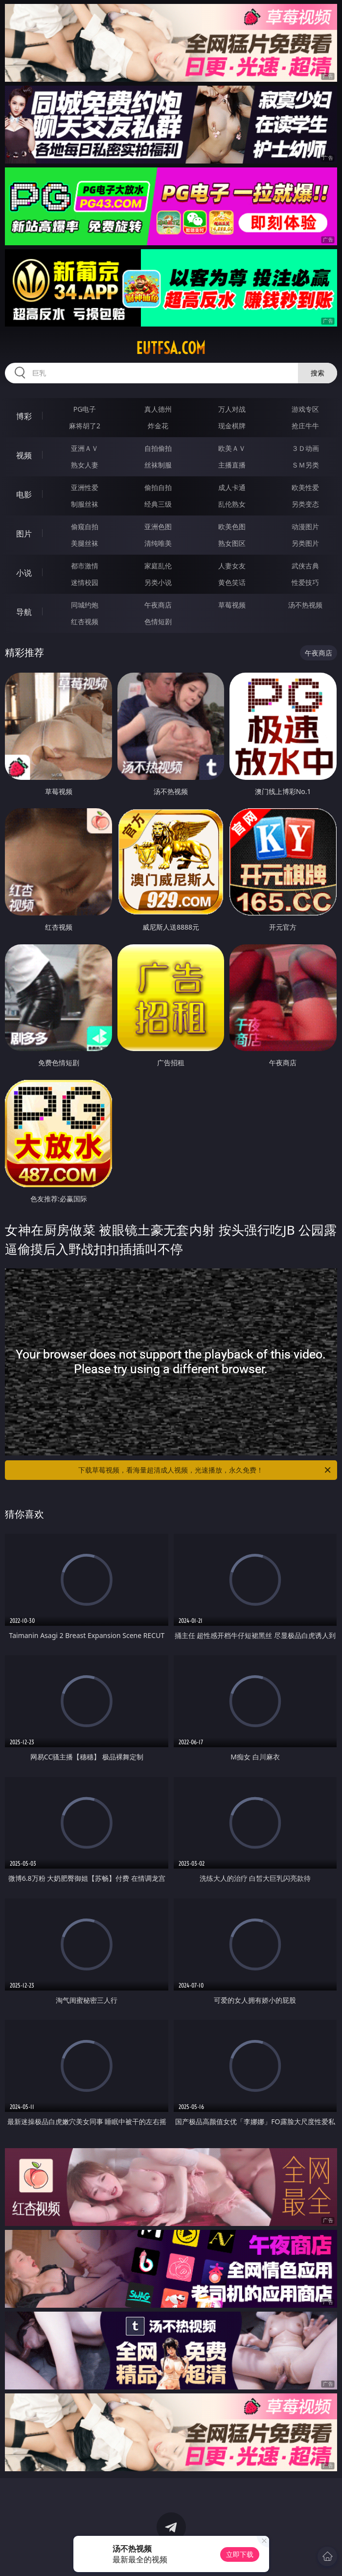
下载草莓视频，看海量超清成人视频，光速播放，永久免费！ (205, 1470)
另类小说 (158, 582)
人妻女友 (232, 565)
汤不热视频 (305, 604)
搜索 (317, 372)
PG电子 (84, 409)
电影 (24, 494)
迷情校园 (84, 582)
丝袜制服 (158, 464)
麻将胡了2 (84, 425)
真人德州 (158, 409)
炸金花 (158, 425)
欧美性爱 (305, 487)
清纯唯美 (158, 543)
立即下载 (239, 2554)
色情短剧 (158, 621)
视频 (24, 455)
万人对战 (232, 409)
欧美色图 (232, 526)
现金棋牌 (232, 425)
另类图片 (305, 543)
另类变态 (305, 504)
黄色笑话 (232, 582)
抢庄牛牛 (305, 425)
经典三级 (158, 504)
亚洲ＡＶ (84, 448)
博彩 (24, 416)
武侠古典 (305, 565)
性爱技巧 (305, 582)
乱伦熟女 (232, 504)
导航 (24, 612)
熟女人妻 (84, 464)
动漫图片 (305, 526)
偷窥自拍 (84, 526)
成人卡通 (232, 487)
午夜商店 (158, 604)
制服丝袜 (84, 504)
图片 (24, 533)
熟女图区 (232, 543)
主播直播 (232, 464)
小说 (24, 572)
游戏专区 (305, 409)
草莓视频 (232, 604)
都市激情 (84, 565)
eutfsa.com (170, 348)
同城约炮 (84, 604)
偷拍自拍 (158, 487)
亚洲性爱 (84, 487)
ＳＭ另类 (305, 464)
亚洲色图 (158, 526)
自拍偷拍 (158, 448)
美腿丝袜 (84, 543)
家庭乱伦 (158, 565)
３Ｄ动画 (305, 448)
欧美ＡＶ (232, 448)
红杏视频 (84, 621)
